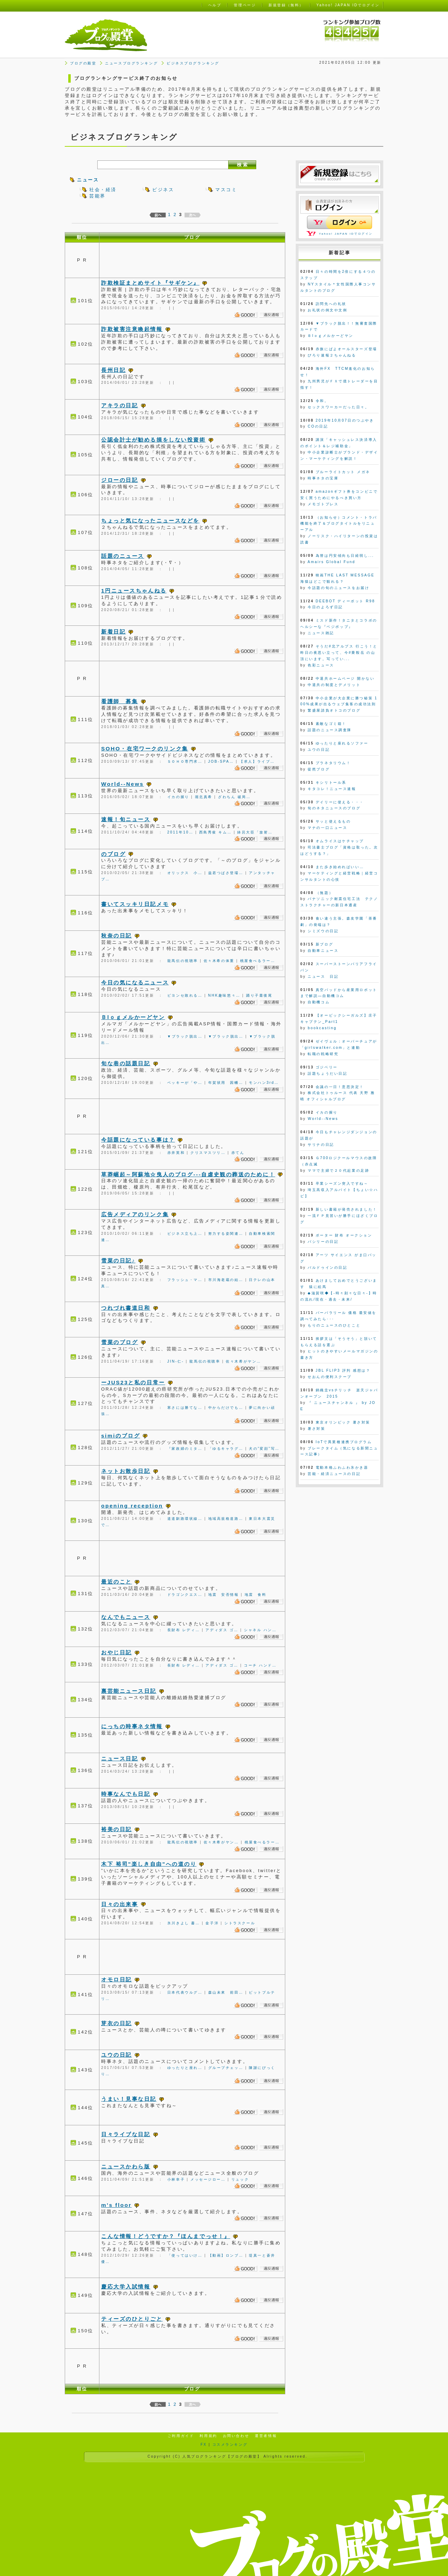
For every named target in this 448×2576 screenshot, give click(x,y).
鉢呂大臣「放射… (255, 832)
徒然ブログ (319, 769)
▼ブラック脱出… (185, 1036)
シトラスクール (239, 1923)
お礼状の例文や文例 (327, 310)
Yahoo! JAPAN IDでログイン (346, 233)
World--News (122, 784)
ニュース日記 (119, 1758)
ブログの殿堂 (83, 63)
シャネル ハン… (260, 1630)
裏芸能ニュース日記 (128, 1691)
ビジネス (163, 189)
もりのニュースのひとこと (334, 1325)
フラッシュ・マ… (185, 1280)
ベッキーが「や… (185, 1083)
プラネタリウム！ (333, 763)
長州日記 (113, 370)
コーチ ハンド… (260, 1665)
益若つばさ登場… (226, 873)
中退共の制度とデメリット (334, 685)
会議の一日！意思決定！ (340, 1087)
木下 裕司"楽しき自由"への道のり (148, 1864)
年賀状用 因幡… (226, 1083)
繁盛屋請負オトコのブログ (334, 710)
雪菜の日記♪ (118, 1260)
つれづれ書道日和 (125, 1308)
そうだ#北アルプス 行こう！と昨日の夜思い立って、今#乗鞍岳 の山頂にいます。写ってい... (339, 652)
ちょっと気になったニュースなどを (150, 521)
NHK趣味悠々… (224, 995)
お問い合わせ (236, 2436)
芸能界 (97, 196)
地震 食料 (256, 1595)
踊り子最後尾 (259, 995)
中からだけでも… (226, 1408)
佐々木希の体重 (219, 961)
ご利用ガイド (181, 2436)
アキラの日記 (119, 405)
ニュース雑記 (321, 633)
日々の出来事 (119, 1904)
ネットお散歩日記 (125, 1471)
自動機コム (319, 1002)
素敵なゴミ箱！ (331, 724)
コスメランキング (229, 2444)
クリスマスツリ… (208, 1153)
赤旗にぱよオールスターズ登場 (346, 349)
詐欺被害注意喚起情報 (132, 329)
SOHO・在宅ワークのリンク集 (144, 749)
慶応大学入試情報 (125, 2287)
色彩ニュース (321, 665)
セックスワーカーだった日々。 (338, 407)
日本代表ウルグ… (185, 1992)
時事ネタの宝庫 (323, 478)
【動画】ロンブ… (226, 2255)
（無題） (324, 893)
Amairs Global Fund (332, 562)
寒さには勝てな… (185, 1408)
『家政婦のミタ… (185, 1448)
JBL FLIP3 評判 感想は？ (343, 1370)
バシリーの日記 (323, 1242)
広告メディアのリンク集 (135, 1214)
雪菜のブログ (119, 1342)
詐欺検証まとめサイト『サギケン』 (150, 283)
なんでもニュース (125, 1617)
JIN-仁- (175, 1361)
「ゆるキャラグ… (226, 1448)
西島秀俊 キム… (215, 832)
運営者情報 (266, 2436)
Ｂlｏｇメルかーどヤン (133, 1017)
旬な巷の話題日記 (125, 1063)
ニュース (88, 179)
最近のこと (116, 1582)
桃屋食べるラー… (257, 961)
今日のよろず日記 (325, 607)
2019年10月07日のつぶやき (345, 420)
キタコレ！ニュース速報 (332, 789)
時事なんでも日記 (125, 1794)
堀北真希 (203, 797)
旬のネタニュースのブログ (334, 808)
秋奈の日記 (116, 936)
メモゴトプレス (323, 504)
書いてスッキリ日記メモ (135, 904)
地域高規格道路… (226, 1519)
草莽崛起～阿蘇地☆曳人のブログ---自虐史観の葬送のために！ (188, 1174)
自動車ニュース (323, 951)
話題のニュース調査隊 (330, 730)
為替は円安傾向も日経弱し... (345, 556)
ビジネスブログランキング (193, 63)
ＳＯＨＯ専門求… (185, 761)
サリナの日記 (321, 1145)
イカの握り (178, 797)
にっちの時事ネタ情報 (132, 1726)
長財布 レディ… (183, 1630)
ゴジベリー (327, 1067)
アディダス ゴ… (221, 1630)
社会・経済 (103, 189)
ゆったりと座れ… (185, 2068)
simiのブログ (120, 1436)
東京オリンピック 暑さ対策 (343, 1422)
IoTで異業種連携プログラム (344, 1442)
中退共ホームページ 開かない (345, 678)
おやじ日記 (116, 1652)
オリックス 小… (185, 873)
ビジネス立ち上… (185, 1233)
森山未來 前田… (226, 1992)
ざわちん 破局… (234, 797)
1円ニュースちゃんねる (134, 591)
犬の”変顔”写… (264, 1448)
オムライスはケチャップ (340, 841)
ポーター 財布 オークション (344, 1235)
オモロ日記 (116, 1979)
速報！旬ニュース (125, 819)
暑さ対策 (316, 1429)
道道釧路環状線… (185, 1519)
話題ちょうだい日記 (327, 1073)
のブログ (113, 854)
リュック (240, 2179)
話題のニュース (122, 556)
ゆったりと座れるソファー (342, 743)
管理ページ (245, 5)
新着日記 (113, 632)
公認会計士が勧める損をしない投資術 (153, 440)
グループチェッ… (226, 2068)
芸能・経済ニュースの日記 (334, 1474)
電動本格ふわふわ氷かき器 (342, 1467)
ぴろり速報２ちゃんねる (332, 355)
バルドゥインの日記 (327, 1267)
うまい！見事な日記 (128, 2099)
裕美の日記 (116, 1829)
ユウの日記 (116, 2055)
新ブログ (324, 944)
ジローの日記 (119, 480)
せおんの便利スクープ (330, 1377)
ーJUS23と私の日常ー (133, 1382)
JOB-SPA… (221, 761)
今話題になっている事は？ (138, 1140)
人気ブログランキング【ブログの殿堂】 (221, 2456)
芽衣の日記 (116, 2023)
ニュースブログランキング (131, 63)
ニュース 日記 (323, 976)
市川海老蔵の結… (226, 1280)
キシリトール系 (331, 782)
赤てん (238, 1153)
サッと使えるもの (333, 821)
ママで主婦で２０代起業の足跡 (338, 1170)
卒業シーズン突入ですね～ (342, 1183)
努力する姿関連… (226, 1233)
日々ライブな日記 (125, 2134)
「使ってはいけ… (185, 2255)
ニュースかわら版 (125, 2166)
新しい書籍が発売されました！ (346, 1209)
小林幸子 (176, 2179)
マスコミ (226, 189)
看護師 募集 (119, 701)
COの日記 (318, 426)
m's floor (116, 2205)
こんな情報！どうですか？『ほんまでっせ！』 (165, 2236)
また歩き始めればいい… (340, 867)
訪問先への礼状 (331, 304)
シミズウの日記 (323, 931)
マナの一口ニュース (327, 828)
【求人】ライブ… (257, 761)
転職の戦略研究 (323, 1054)
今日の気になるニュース (135, 982)
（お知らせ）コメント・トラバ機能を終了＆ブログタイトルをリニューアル (338, 523)
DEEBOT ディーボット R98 (345, 601)
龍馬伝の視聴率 (182, 961)
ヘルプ (215, 5)
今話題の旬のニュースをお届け (338, 588)
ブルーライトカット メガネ (343, 472)
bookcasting (322, 1028)
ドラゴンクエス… (185, 1595)
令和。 (322, 401)
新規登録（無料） (285, 5)
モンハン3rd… (264, 1083)
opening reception (132, 1506)
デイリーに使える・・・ (340, 802)
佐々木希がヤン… (243, 1361)
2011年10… (180, 832)
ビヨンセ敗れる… (185, 995)
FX (204, 2444)
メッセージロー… (208, 2179)
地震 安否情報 (223, 1595)
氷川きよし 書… (183, 1923)
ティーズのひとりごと (132, 2319)
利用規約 (208, 2436)
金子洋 (212, 1923)
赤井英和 (176, 1153)
